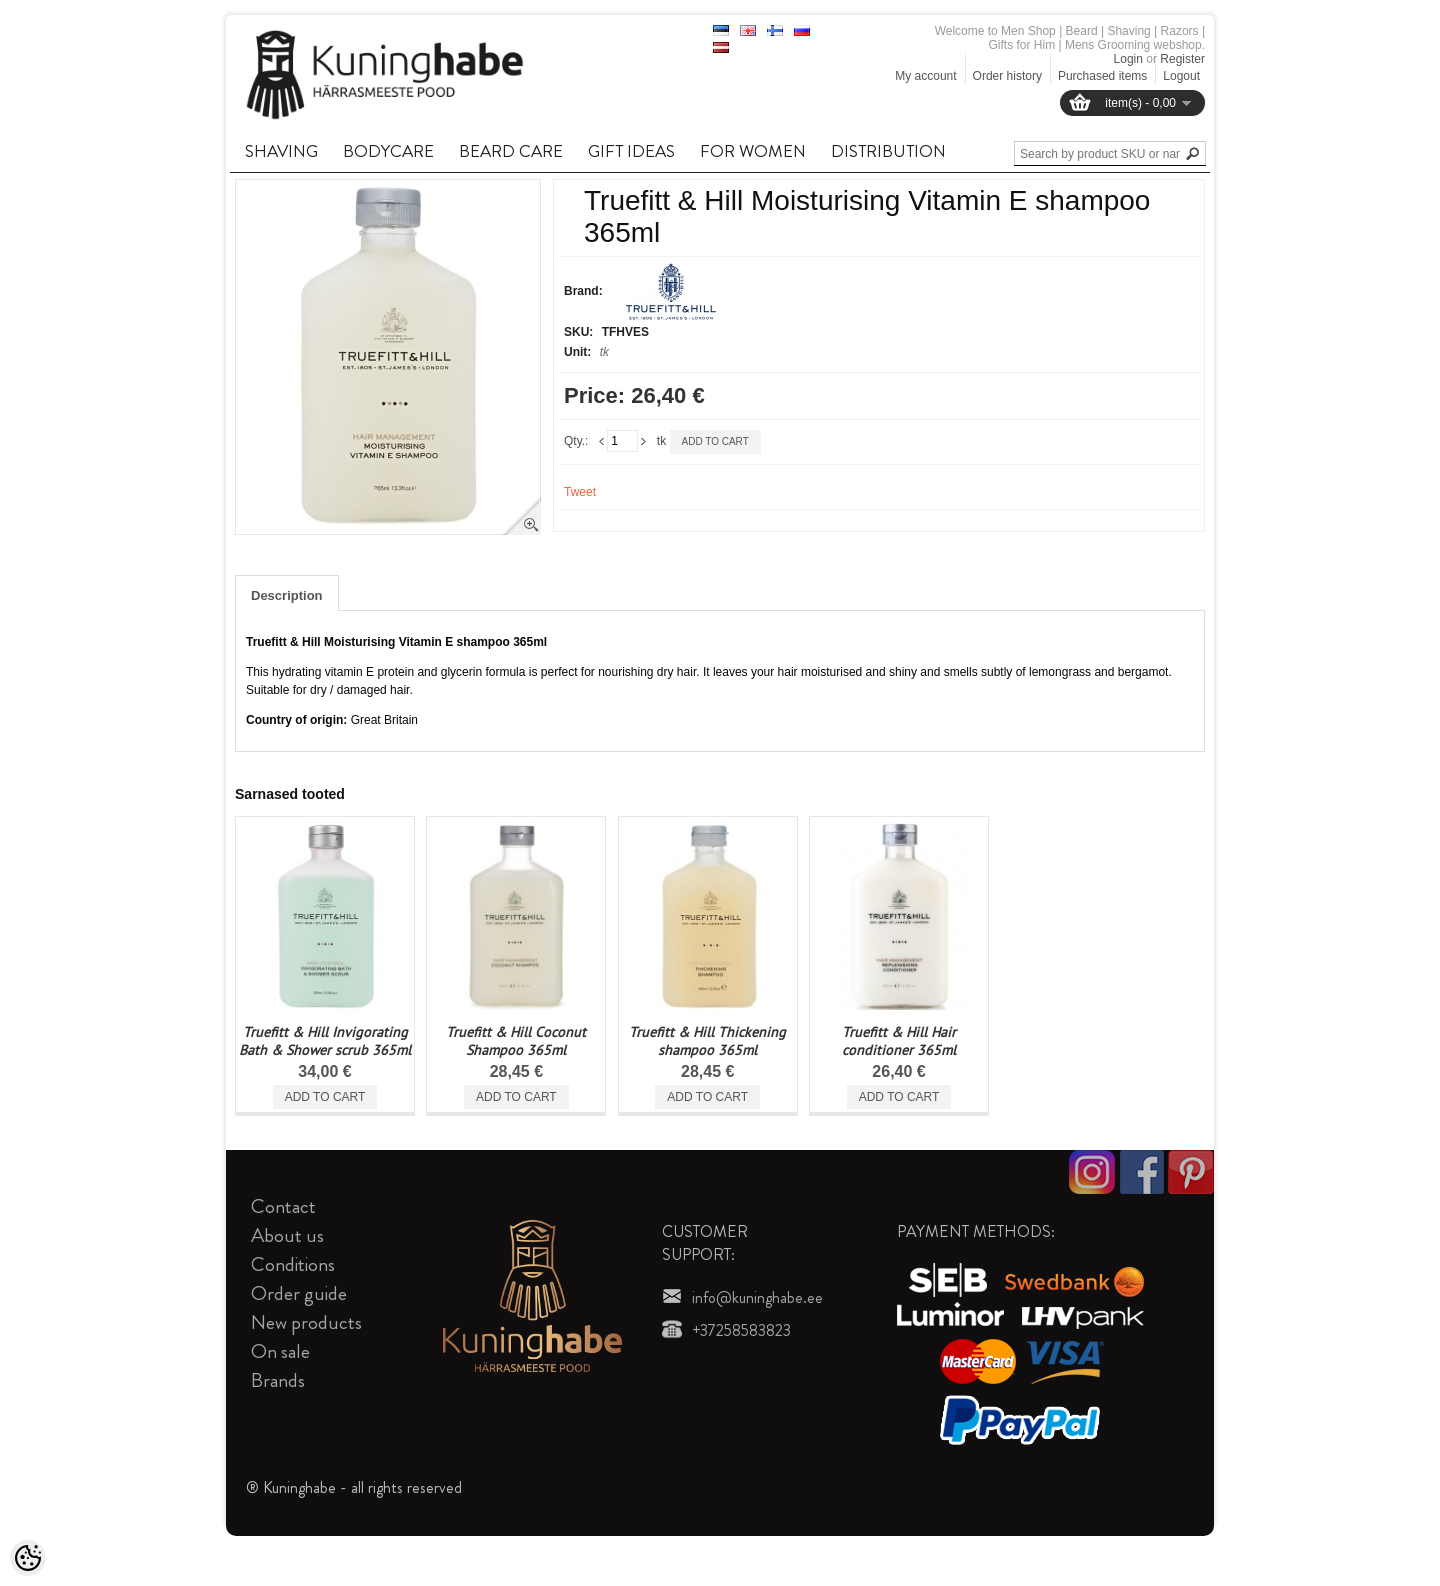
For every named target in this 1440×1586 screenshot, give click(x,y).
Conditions (293, 1264)
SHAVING (281, 151)
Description (287, 595)
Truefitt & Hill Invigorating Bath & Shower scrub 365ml (325, 1041)
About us (287, 1235)
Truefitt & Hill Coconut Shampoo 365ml (516, 1041)
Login (1128, 59)
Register (1182, 59)
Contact (283, 1206)
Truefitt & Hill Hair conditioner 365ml (899, 1041)
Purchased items (1102, 76)
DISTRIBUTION (888, 151)
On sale (280, 1351)
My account (925, 76)
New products (306, 1322)
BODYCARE (388, 151)
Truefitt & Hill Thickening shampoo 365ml (707, 1041)
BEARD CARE (511, 151)
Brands (278, 1380)
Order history (1007, 76)
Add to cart (715, 441)
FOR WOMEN (753, 151)
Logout (1181, 76)
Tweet (580, 492)
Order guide (299, 1293)
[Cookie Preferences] (28, 1558)
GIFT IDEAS (631, 151)
